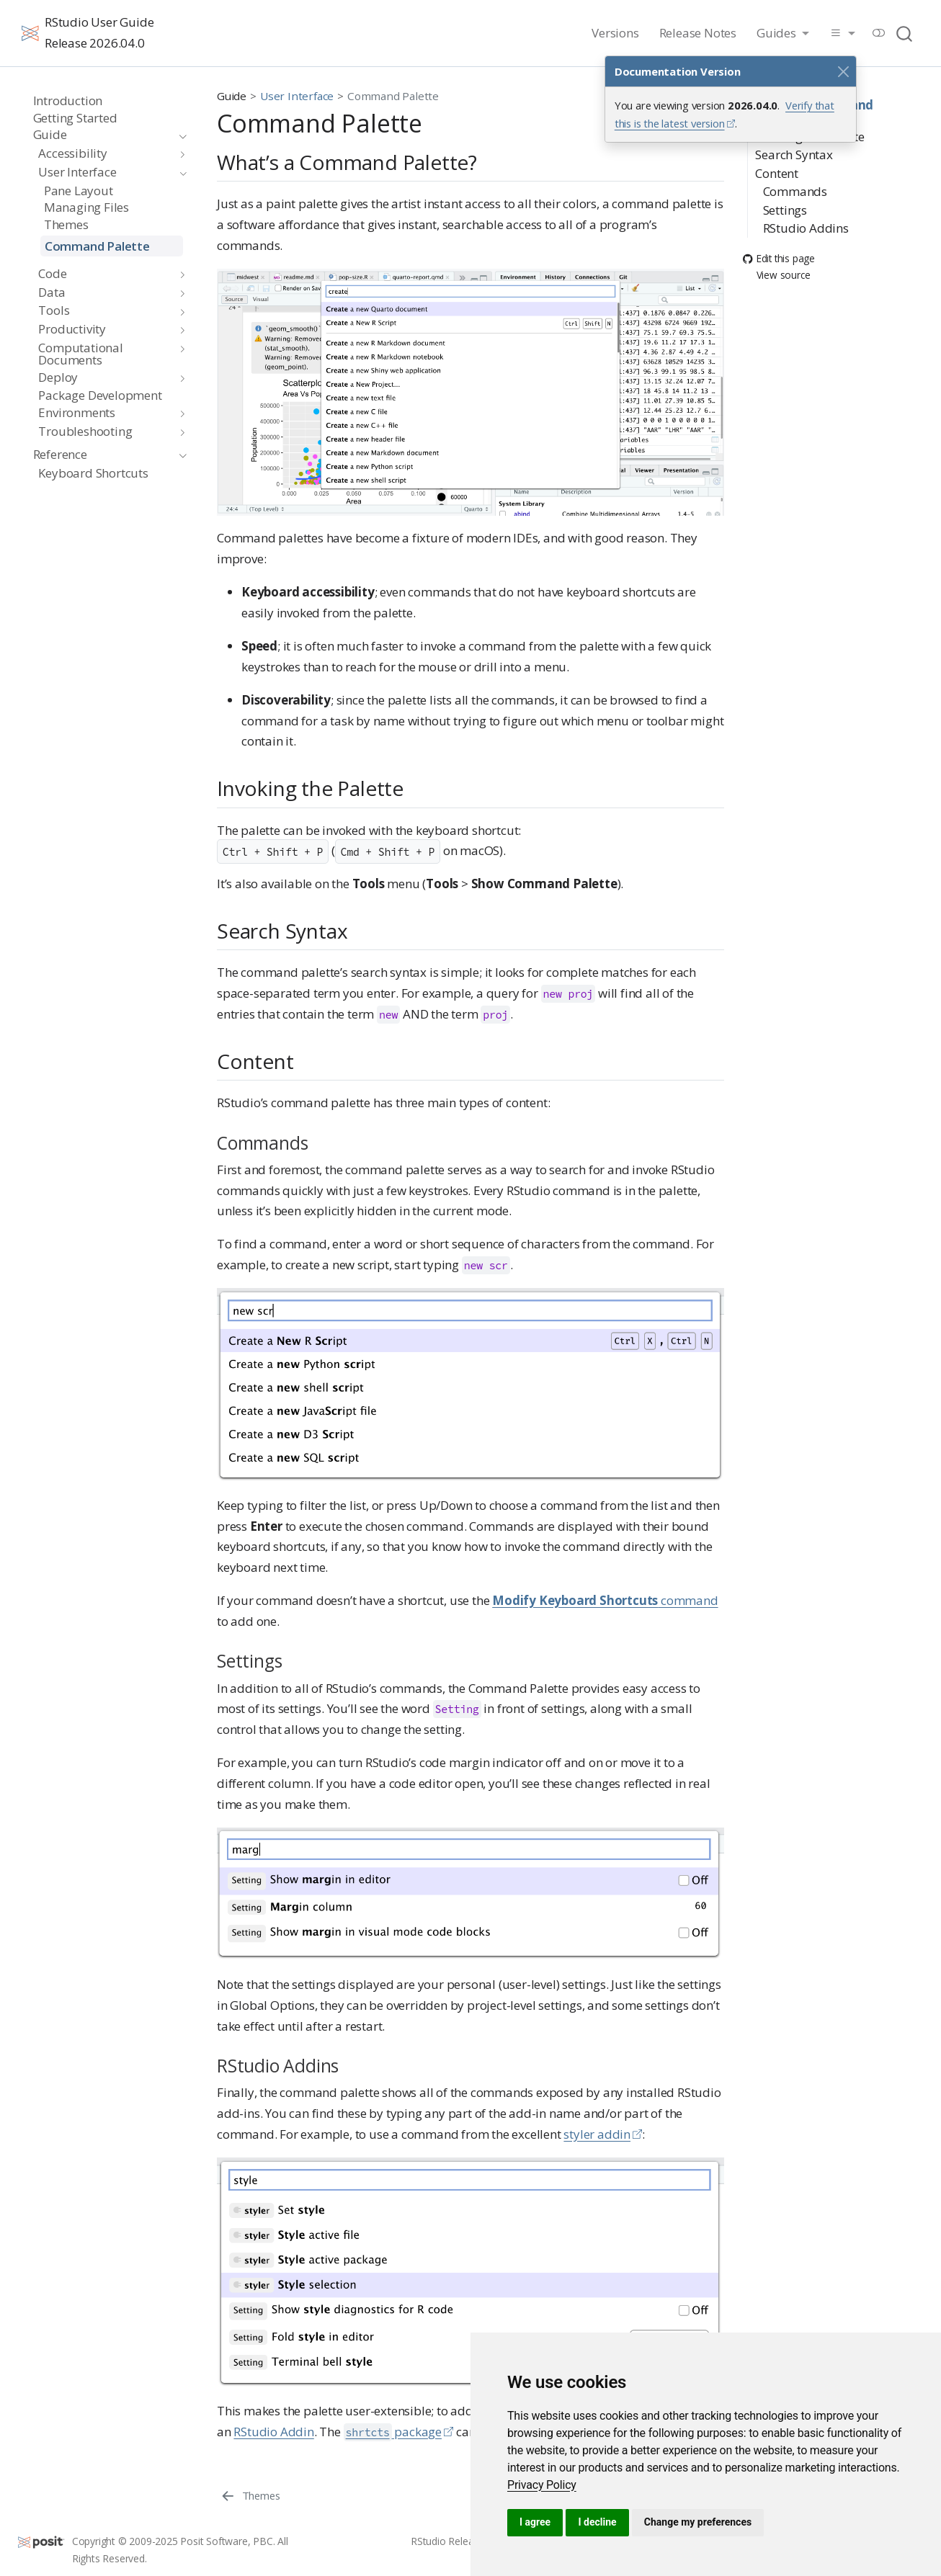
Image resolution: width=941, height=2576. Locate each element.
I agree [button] (534, 2522)
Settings (785, 196)
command (605, 1600)
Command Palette (393, 96)
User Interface (297, 96)
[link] (541, 2485)
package (393, 2431)
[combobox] (905, 33)
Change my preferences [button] (698, 2522)
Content (776, 159)
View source (777, 262)
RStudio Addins (809, 215)
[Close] (843, 71)
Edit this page (779, 245)
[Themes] (249, 2495)
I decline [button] (597, 2522)
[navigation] (102, 135)
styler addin (596, 2134)
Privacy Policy (541, 2485)
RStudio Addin (273, 2431)
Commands (795, 178)
